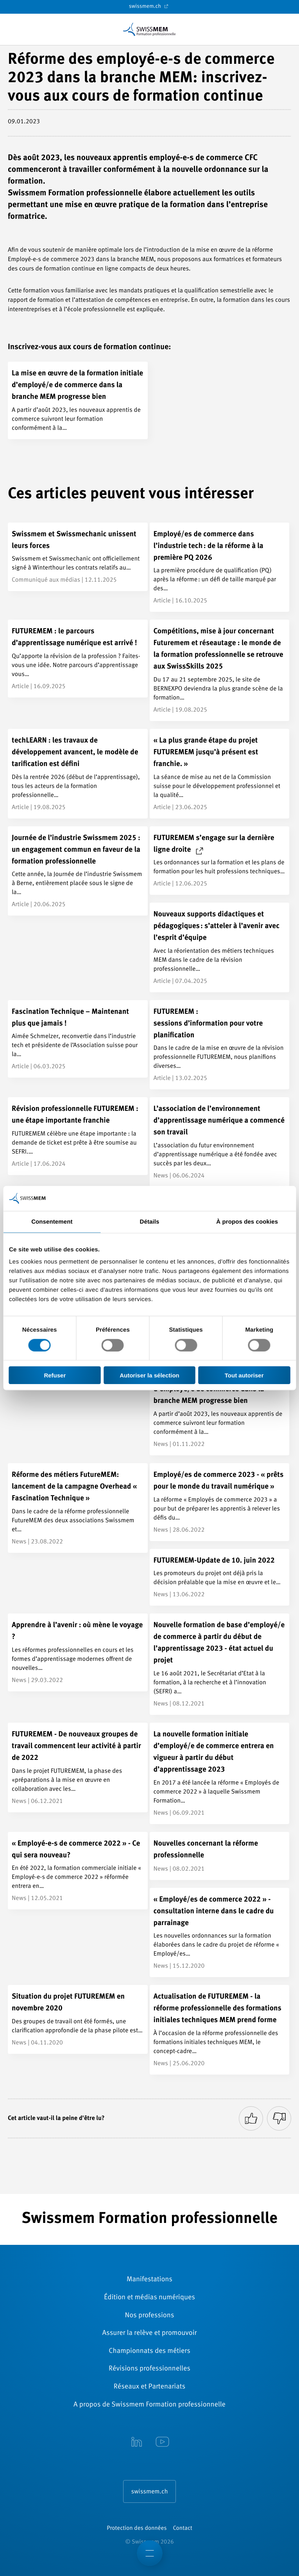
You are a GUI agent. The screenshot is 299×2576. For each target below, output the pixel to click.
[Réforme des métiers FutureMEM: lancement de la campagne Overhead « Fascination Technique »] (78, 1508)
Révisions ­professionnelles (149, 2368)
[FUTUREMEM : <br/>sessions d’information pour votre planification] (220, 1045)
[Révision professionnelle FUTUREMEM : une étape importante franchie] (78, 1136)
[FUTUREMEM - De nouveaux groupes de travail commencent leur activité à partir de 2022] (78, 1767)
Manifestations (149, 2279)
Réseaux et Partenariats (149, 2386)
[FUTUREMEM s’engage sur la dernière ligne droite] (220, 860)
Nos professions (149, 2315)
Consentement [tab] (51, 1221)
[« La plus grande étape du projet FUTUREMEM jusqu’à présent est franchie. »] (220, 773)
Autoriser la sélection (149, 1375)
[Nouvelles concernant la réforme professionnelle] (220, 1856)
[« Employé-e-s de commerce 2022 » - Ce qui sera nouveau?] (78, 1871)
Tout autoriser (244, 1375)
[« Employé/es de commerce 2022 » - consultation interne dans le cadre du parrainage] (220, 1933)
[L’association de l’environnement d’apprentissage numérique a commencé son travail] (220, 1142)
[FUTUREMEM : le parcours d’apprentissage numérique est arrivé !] (78, 659)
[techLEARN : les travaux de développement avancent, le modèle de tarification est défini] (78, 773)
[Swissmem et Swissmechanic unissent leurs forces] (78, 557)
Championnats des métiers (149, 2351)
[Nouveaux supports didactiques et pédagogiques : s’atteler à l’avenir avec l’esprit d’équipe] (220, 947)
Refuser (55, 1375)
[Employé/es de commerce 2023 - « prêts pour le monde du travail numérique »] (220, 1502)
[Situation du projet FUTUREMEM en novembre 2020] (78, 2019)
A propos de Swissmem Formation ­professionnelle (149, 2404)
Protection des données (137, 2528)
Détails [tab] (149, 1221)
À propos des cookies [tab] (247, 1221)
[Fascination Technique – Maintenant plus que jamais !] (78, 1039)
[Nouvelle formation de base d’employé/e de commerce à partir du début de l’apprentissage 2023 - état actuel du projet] (220, 1664)
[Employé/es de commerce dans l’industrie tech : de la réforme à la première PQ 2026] (220, 567)
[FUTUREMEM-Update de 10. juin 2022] (220, 1577)
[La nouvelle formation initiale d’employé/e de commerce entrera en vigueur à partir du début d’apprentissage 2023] (220, 1773)
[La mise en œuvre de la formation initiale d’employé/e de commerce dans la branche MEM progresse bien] (78, 400)
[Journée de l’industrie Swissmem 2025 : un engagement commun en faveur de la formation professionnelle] (78, 871)
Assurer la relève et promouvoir (149, 2333)
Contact (182, 2528)
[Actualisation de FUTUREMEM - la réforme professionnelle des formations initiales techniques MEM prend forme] (220, 2030)
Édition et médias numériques (149, 2297)
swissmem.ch (149, 6)
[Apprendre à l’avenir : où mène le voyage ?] (78, 1652)
